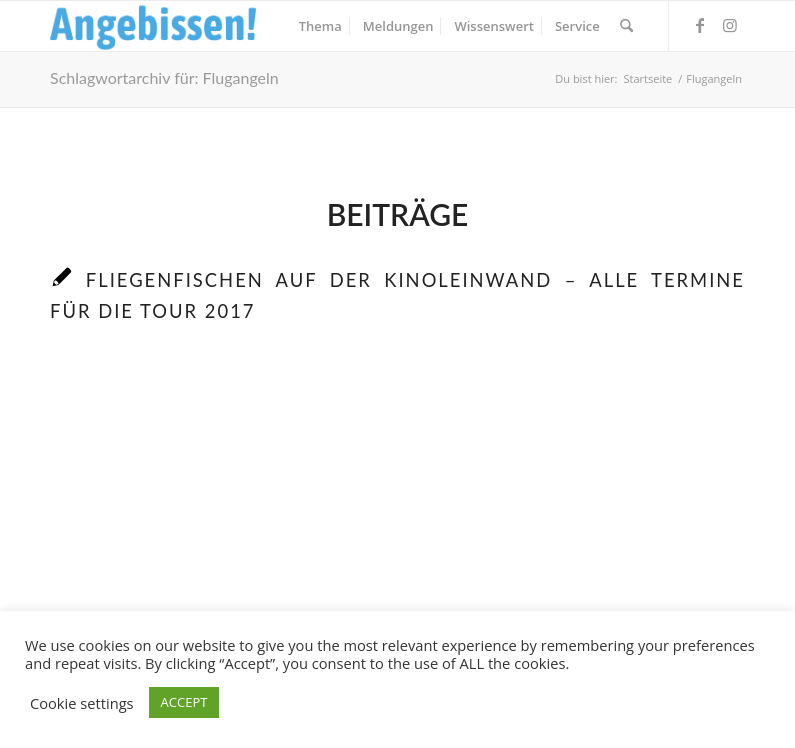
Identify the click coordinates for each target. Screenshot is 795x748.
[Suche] (626, 26)
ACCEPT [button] (184, 702)
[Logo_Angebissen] (153, 26)
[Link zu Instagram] (730, 25)
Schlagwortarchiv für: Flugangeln (164, 77)
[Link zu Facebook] (700, 25)
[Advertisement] (397, 541)
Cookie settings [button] (82, 703)
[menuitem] (320, 26)
